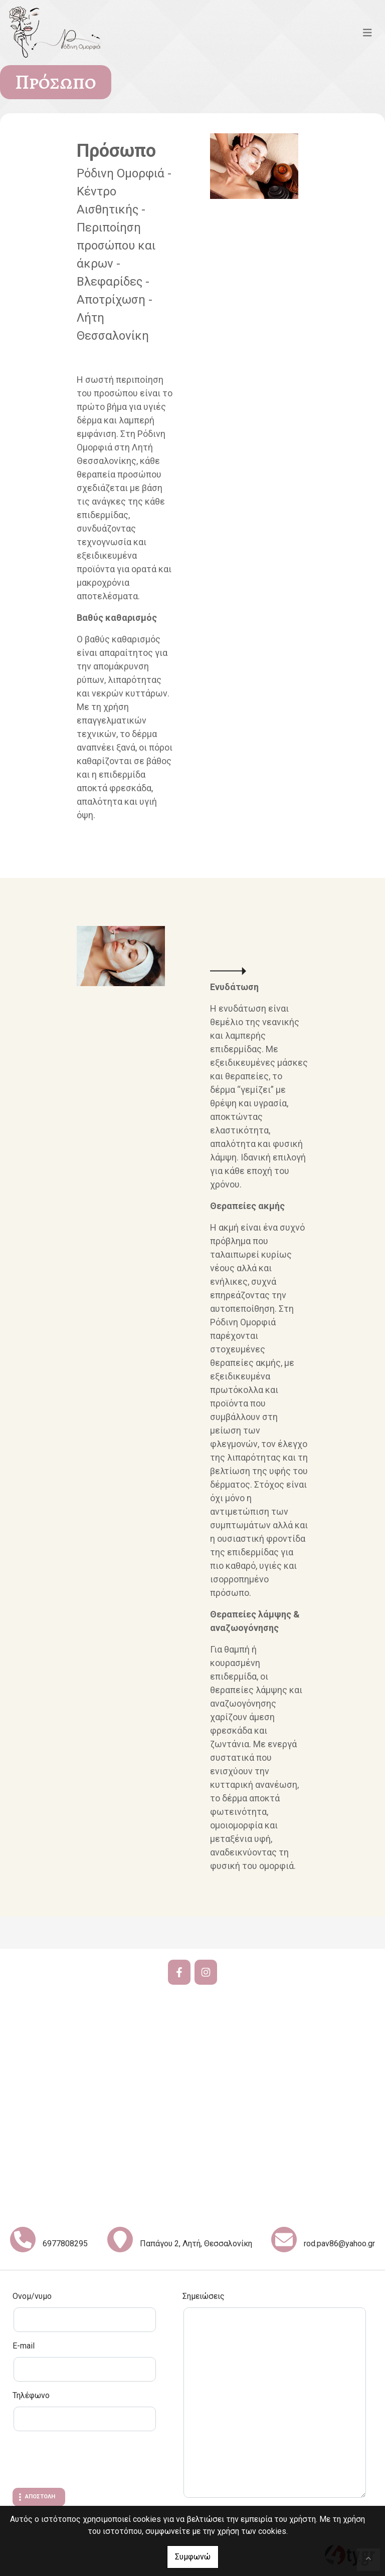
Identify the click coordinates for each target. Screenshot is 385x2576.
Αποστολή (40, 2496)
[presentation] (89, 2460)
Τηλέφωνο (31, 2395)
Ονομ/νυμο (32, 2296)
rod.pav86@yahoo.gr (339, 2243)
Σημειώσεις (203, 2296)
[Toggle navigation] (367, 32)
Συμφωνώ (193, 2556)
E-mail (24, 2346)
